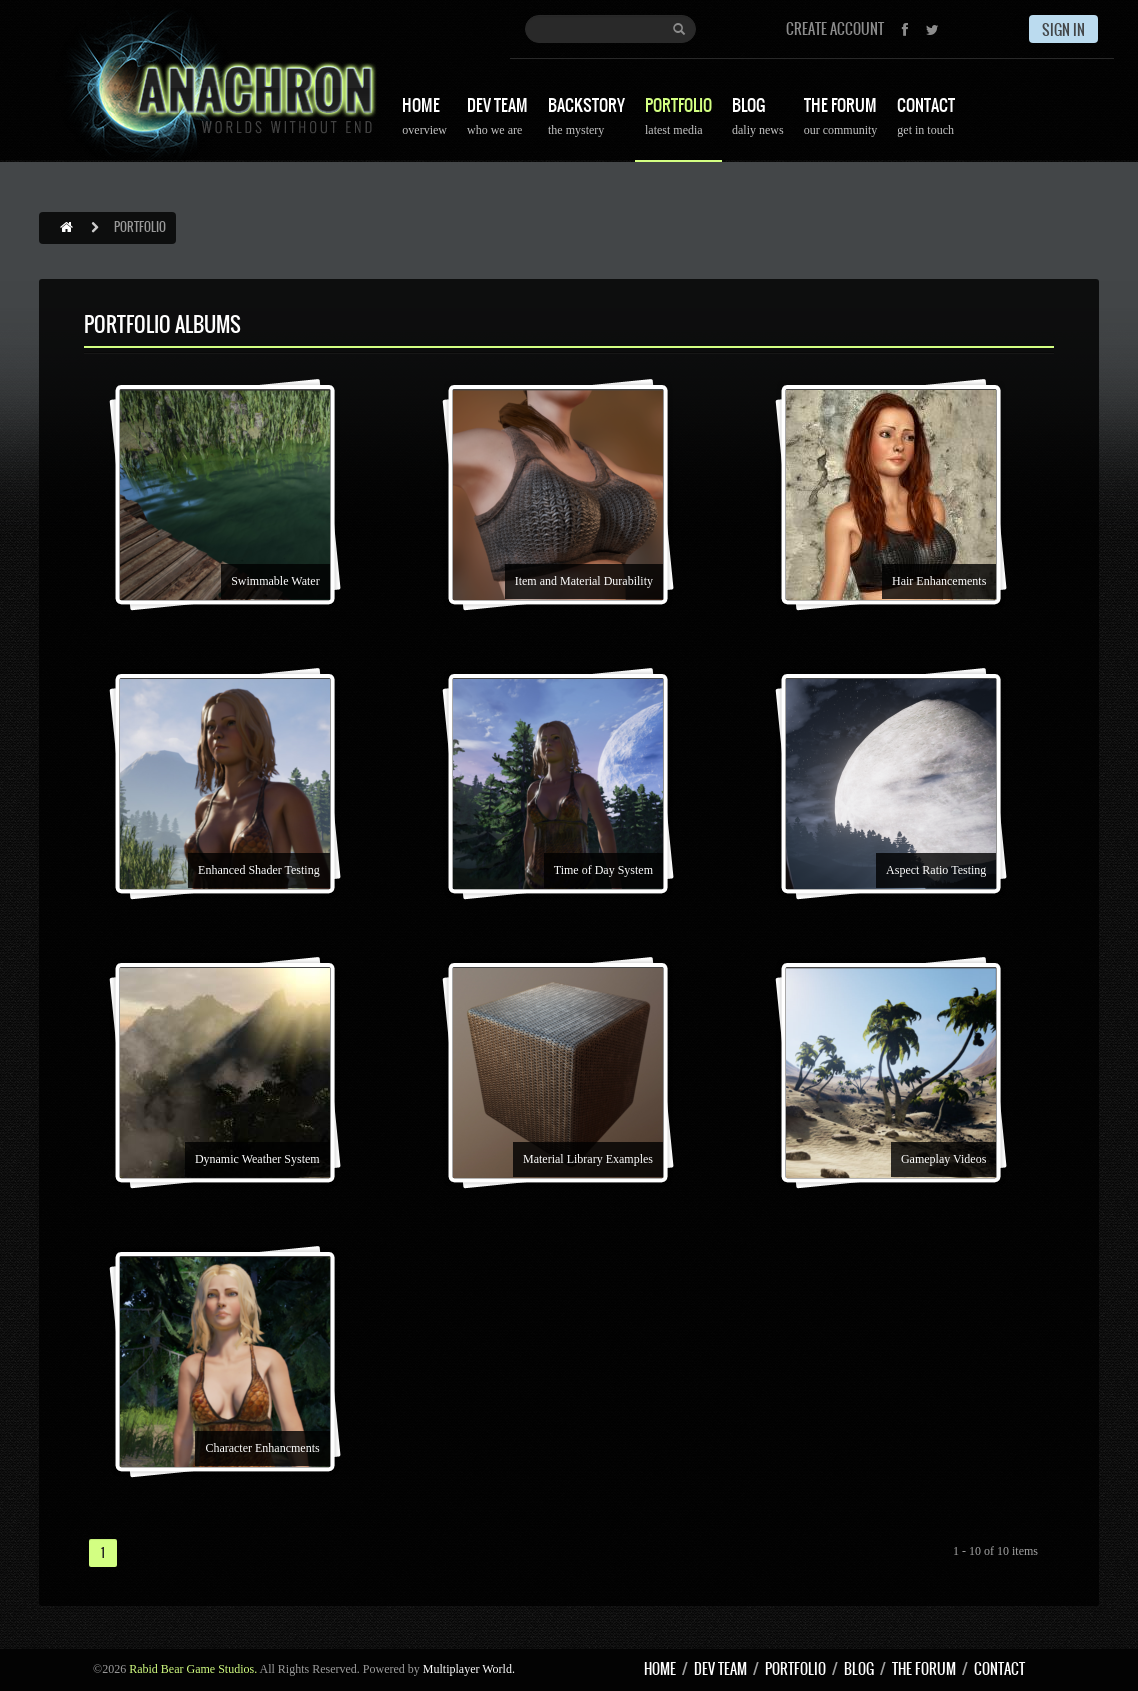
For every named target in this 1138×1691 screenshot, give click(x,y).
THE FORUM (841, 119)
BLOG (758, 119)
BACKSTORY (586, 119)
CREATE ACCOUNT (835, 29)
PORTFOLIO (678, 119)
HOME (424, 119)
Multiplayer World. (469, 1669)
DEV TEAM (497, 119)
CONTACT (926, 119)
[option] (235, 523)
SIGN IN (1063, 30)
